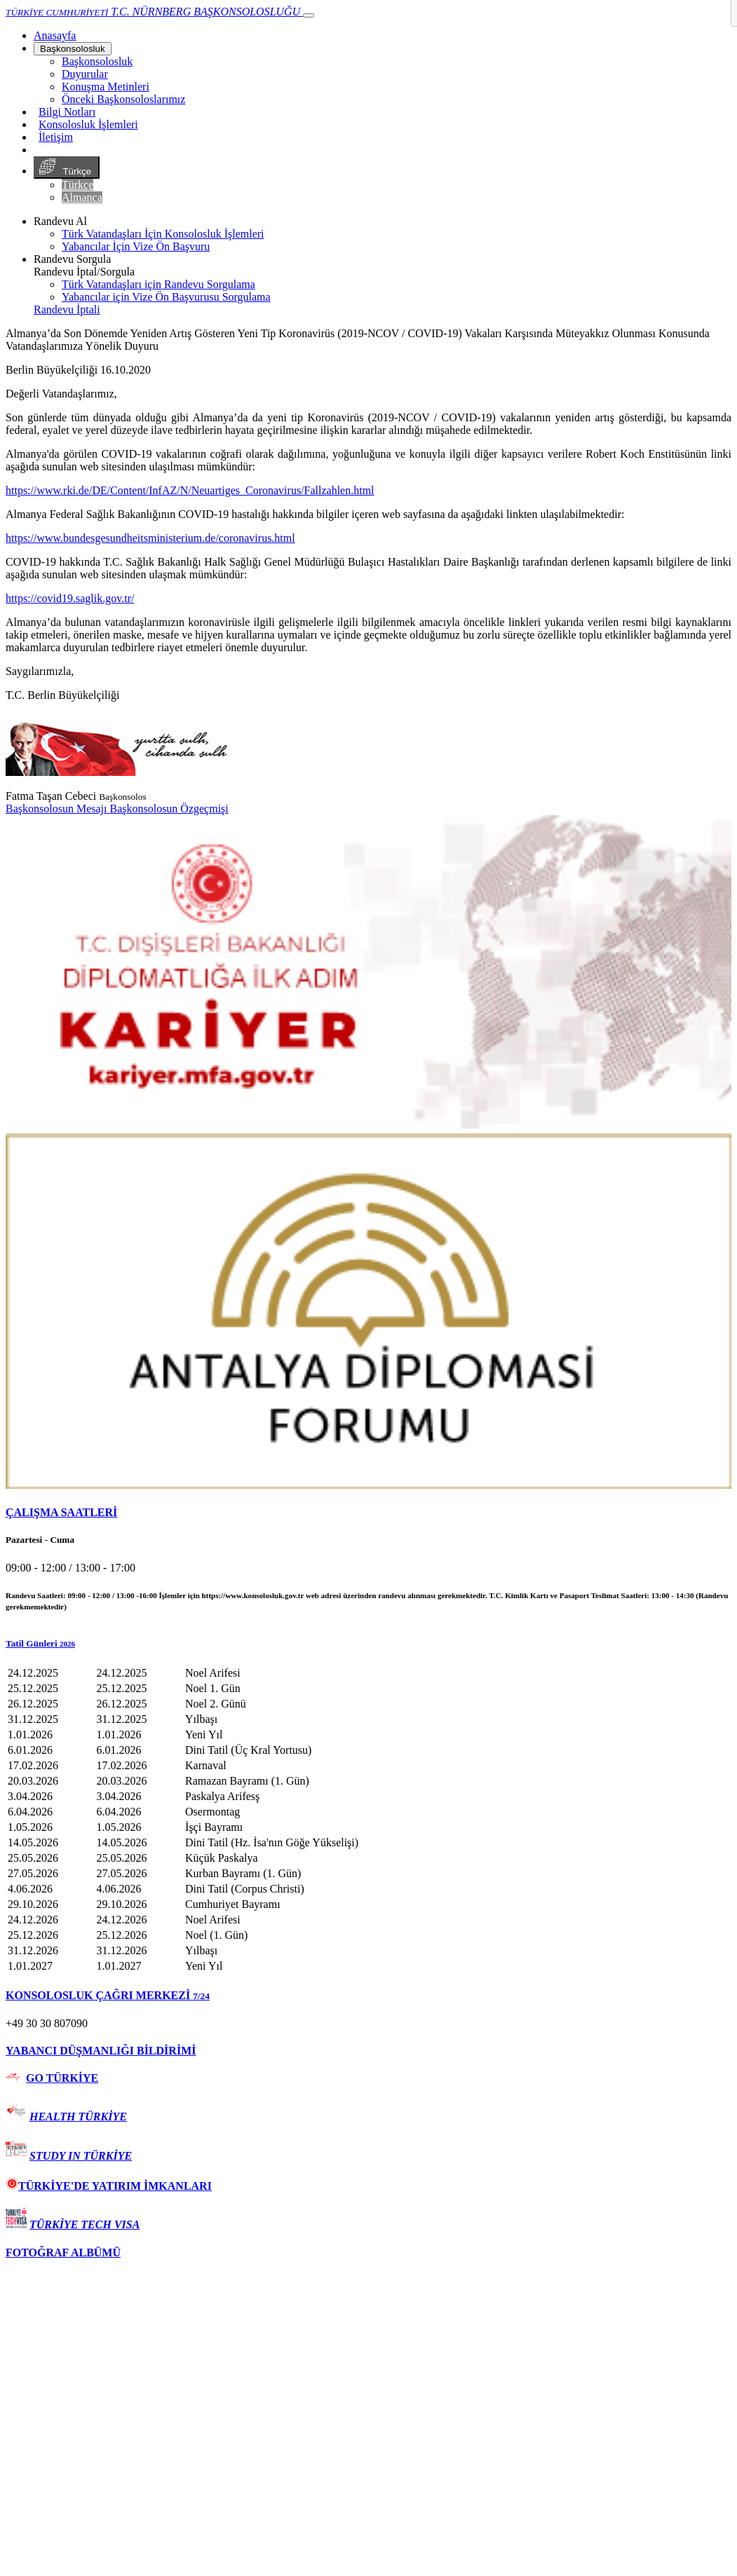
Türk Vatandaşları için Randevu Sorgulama (158, 284)
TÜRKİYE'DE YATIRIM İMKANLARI (109, 2186)
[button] (368, 1643)
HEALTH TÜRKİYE (78, 2116)
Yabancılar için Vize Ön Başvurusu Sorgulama (166, 297)
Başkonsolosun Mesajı (57, 809)
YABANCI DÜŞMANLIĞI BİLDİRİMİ (101, 2051)
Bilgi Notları (67, 112)
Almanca (82, 197)
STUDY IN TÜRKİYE (80, 2156)
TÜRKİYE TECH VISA (84, 2224)
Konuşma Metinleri (105, 87)
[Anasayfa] (55, 35)
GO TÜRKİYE (62, 2078)
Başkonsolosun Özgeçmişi (168, 809)
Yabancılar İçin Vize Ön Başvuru (136, 246)
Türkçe (66, 167)
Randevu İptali (67, 309)
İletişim (56, 137)
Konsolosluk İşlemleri (88, 124)
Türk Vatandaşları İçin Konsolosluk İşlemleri (163, 234)
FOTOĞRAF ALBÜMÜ (63, 2252)
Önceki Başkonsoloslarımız (123, 99)
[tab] (368, 1512)
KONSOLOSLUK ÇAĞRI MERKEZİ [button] (108, 1995)
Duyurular (85, 74)
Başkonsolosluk (72, 48)
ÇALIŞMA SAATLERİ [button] (61, 1512)
